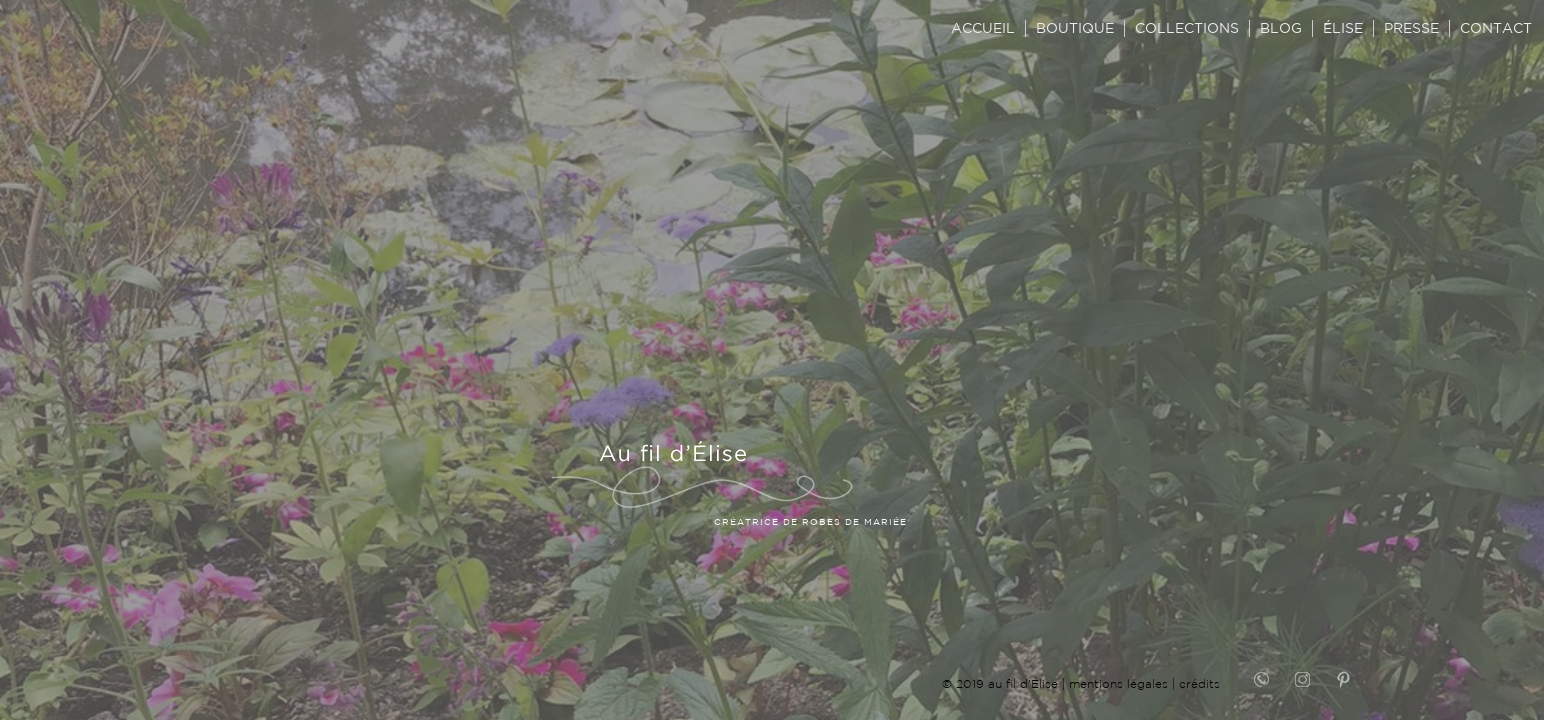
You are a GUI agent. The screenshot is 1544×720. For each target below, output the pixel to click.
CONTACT (1496, 28)
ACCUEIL (983, 28)
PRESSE (1411, 28)
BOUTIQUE (1075, 28)
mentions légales (1118, 683)
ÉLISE (1343, 28)
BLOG (1281, 28)
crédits (1199, 683)
